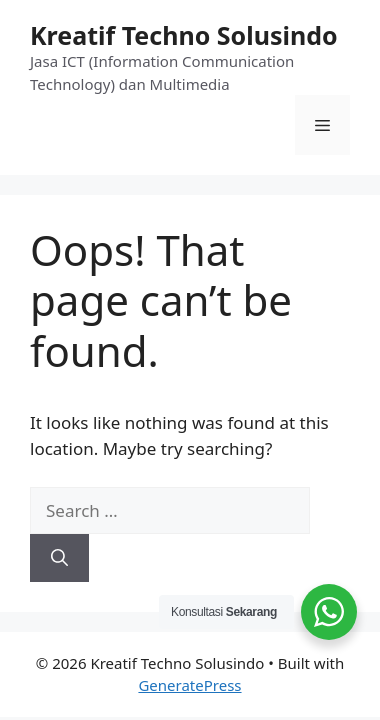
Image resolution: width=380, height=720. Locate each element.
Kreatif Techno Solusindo (184, 35)
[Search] (59, 558)
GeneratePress (189, 685)
